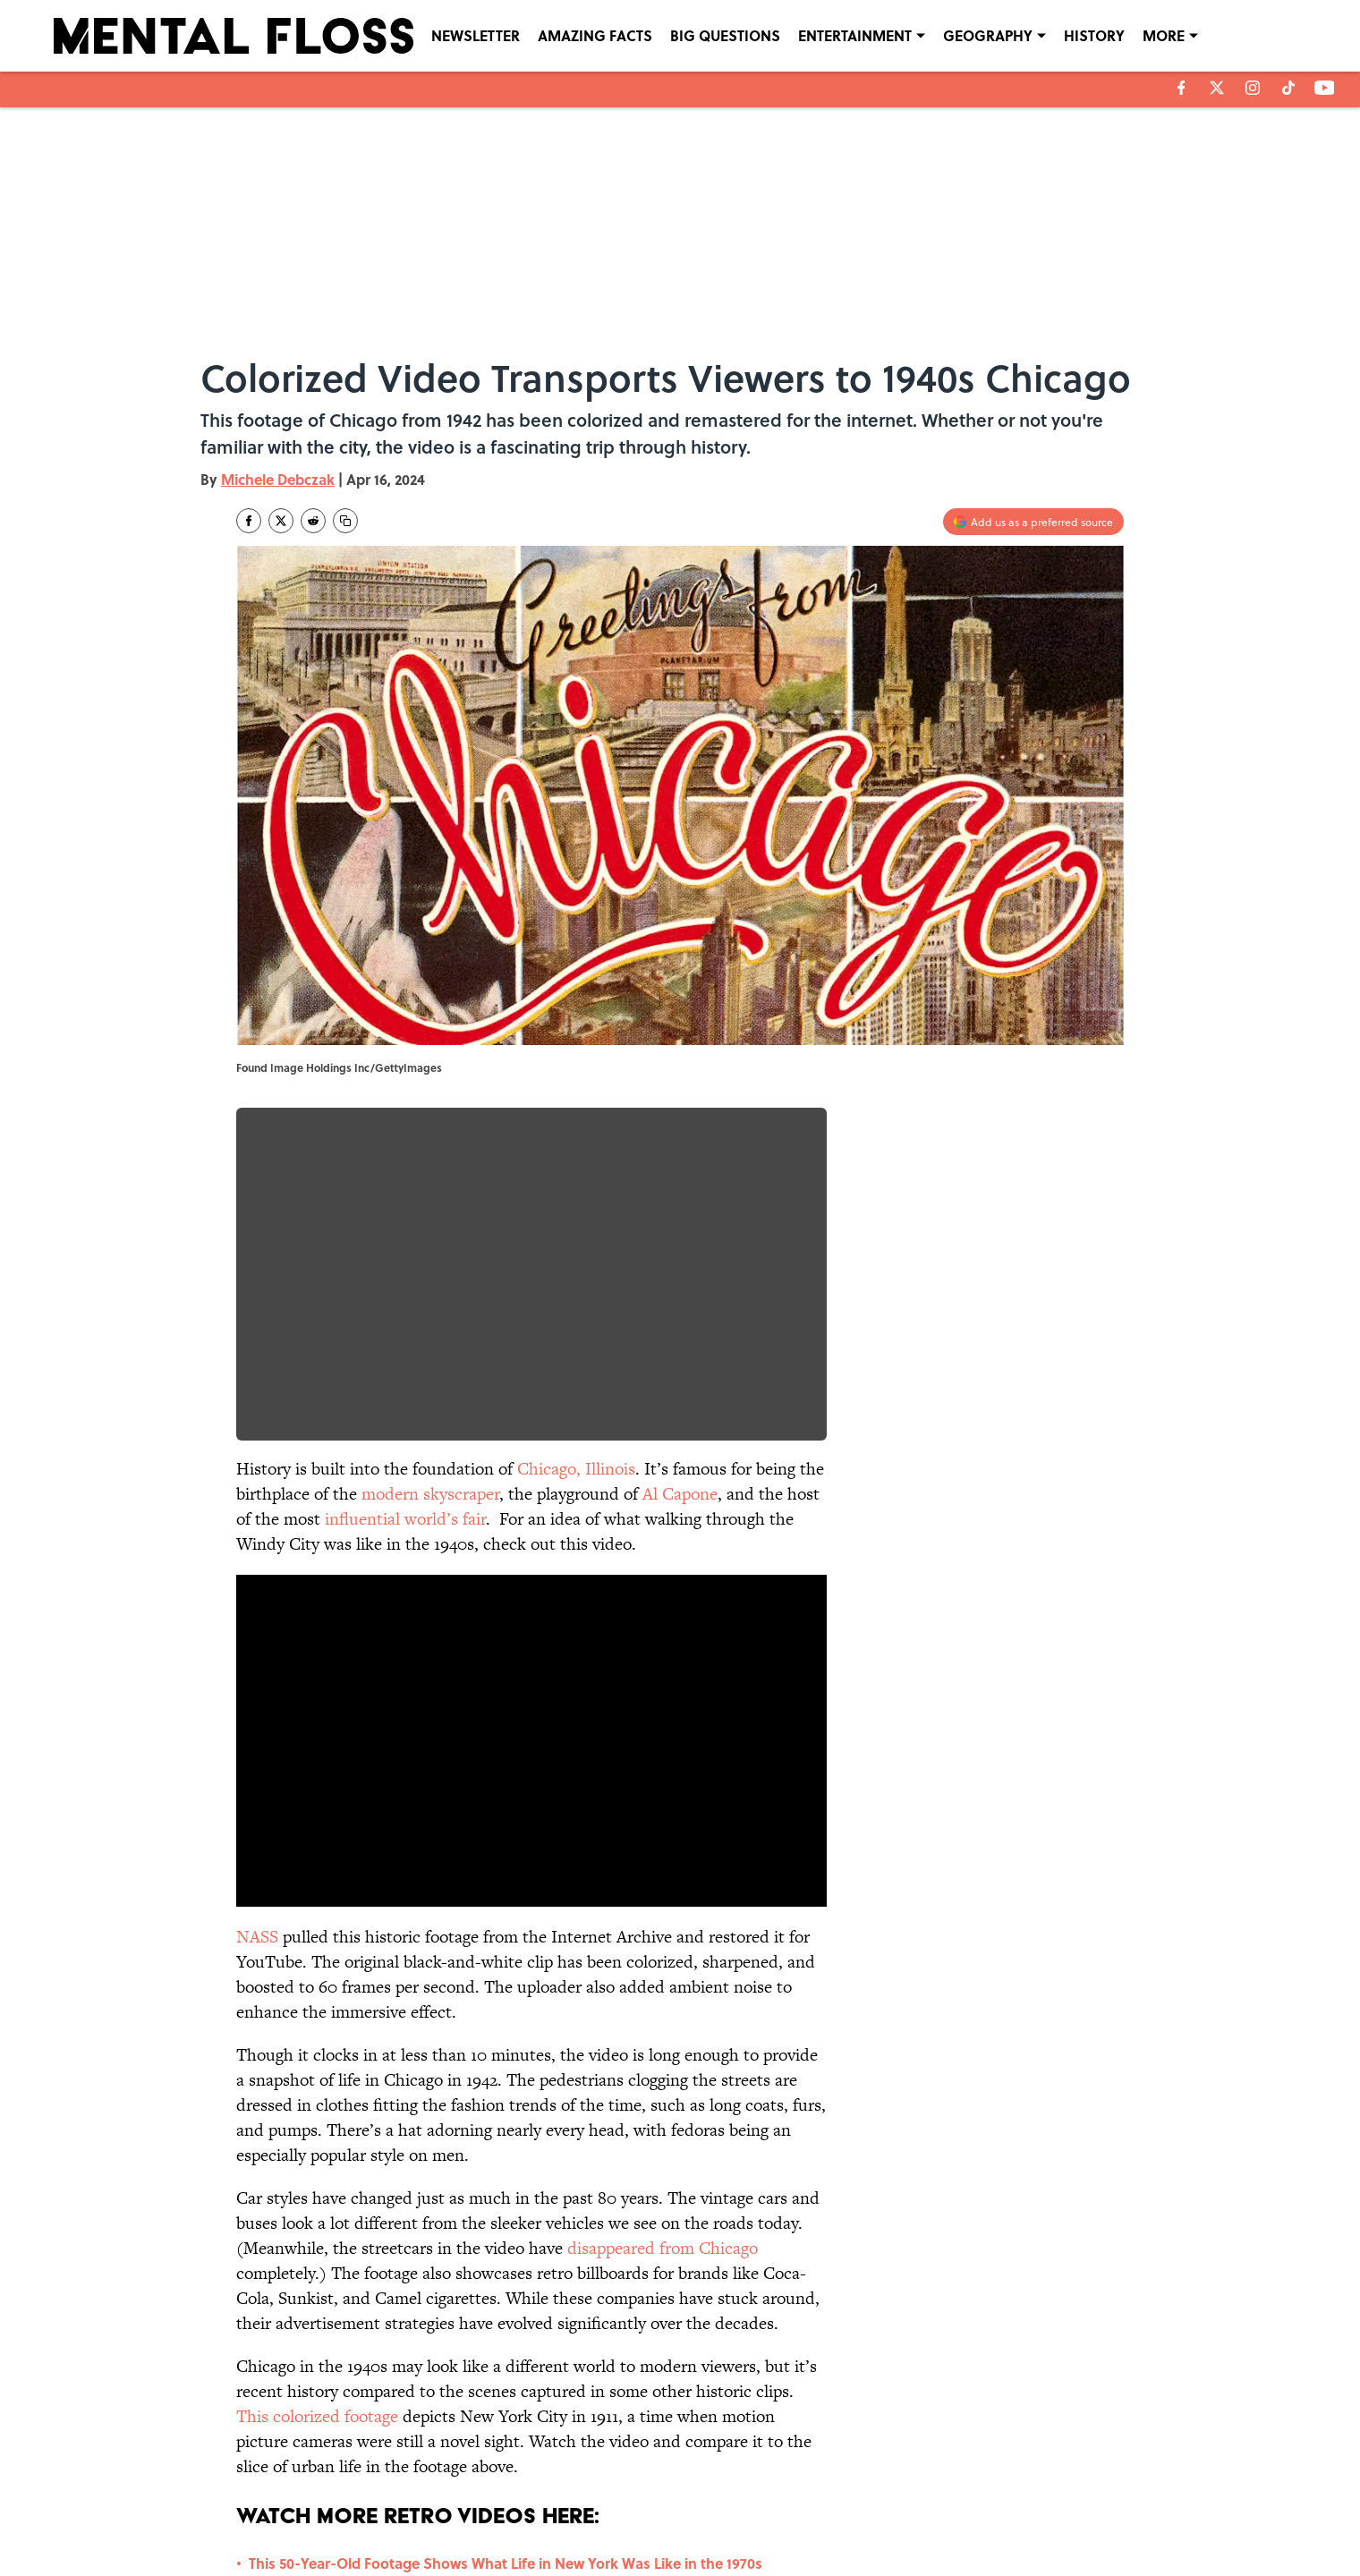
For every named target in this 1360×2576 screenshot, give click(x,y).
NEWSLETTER (475, 35)
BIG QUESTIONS (725, 35)
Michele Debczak (278, 479)
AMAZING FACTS (595, 35)
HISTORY (1094, 35)
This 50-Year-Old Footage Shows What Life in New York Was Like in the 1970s (505, 2563)
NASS (257, 1937)
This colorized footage (317, 2416)
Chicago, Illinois (576, 1469)
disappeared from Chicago (662, 2248)
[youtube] (1324, 88)
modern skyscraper (430, 1494)
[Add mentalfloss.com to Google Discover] (1033, 521)
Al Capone (680, 1494)
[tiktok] (1288, 88)
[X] (1217, 88)
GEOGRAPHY (988, 35)
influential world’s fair (405, 1519)
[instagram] (1252, 88)
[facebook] (1181, 88)
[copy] (345, 520)
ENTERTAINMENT (855, 35)
